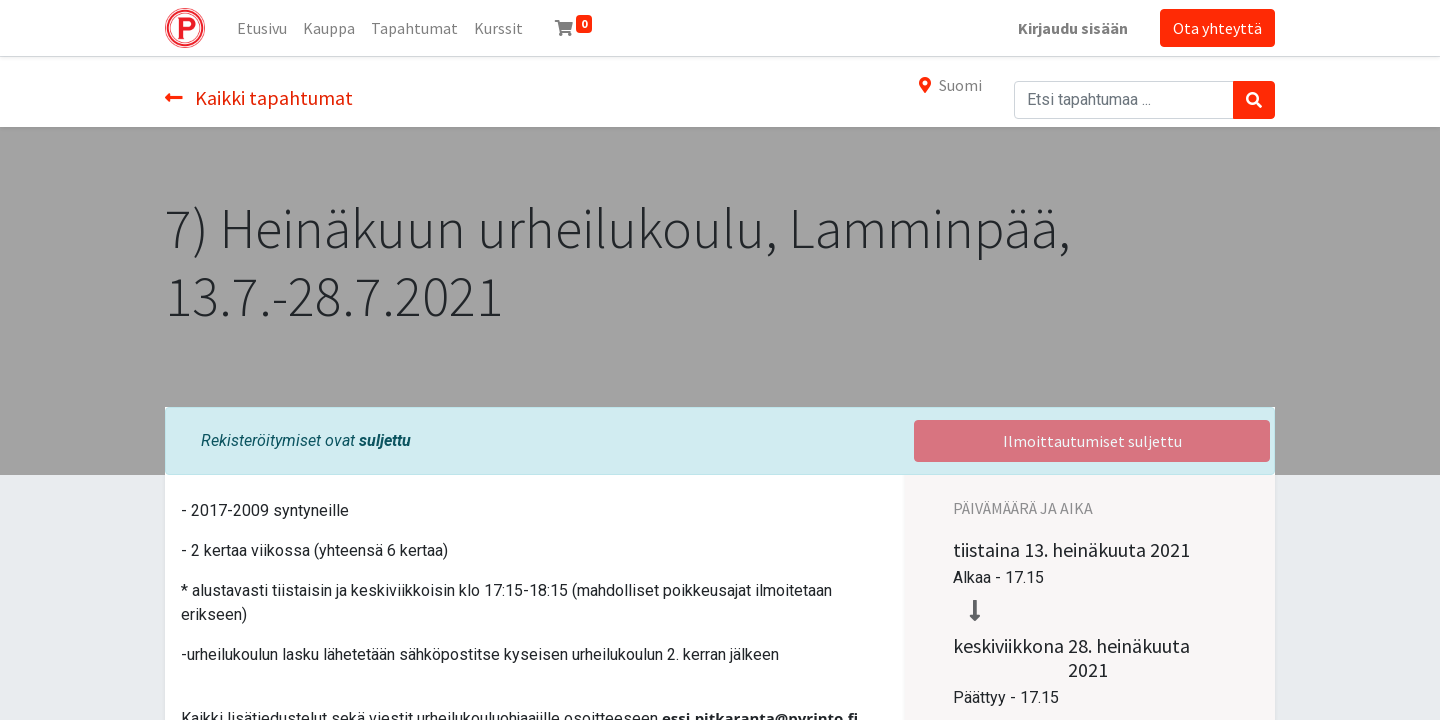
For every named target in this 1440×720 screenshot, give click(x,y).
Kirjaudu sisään (1073, 28)
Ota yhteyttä (1217, 28)
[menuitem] (262, 28)
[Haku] (1254, 100)
